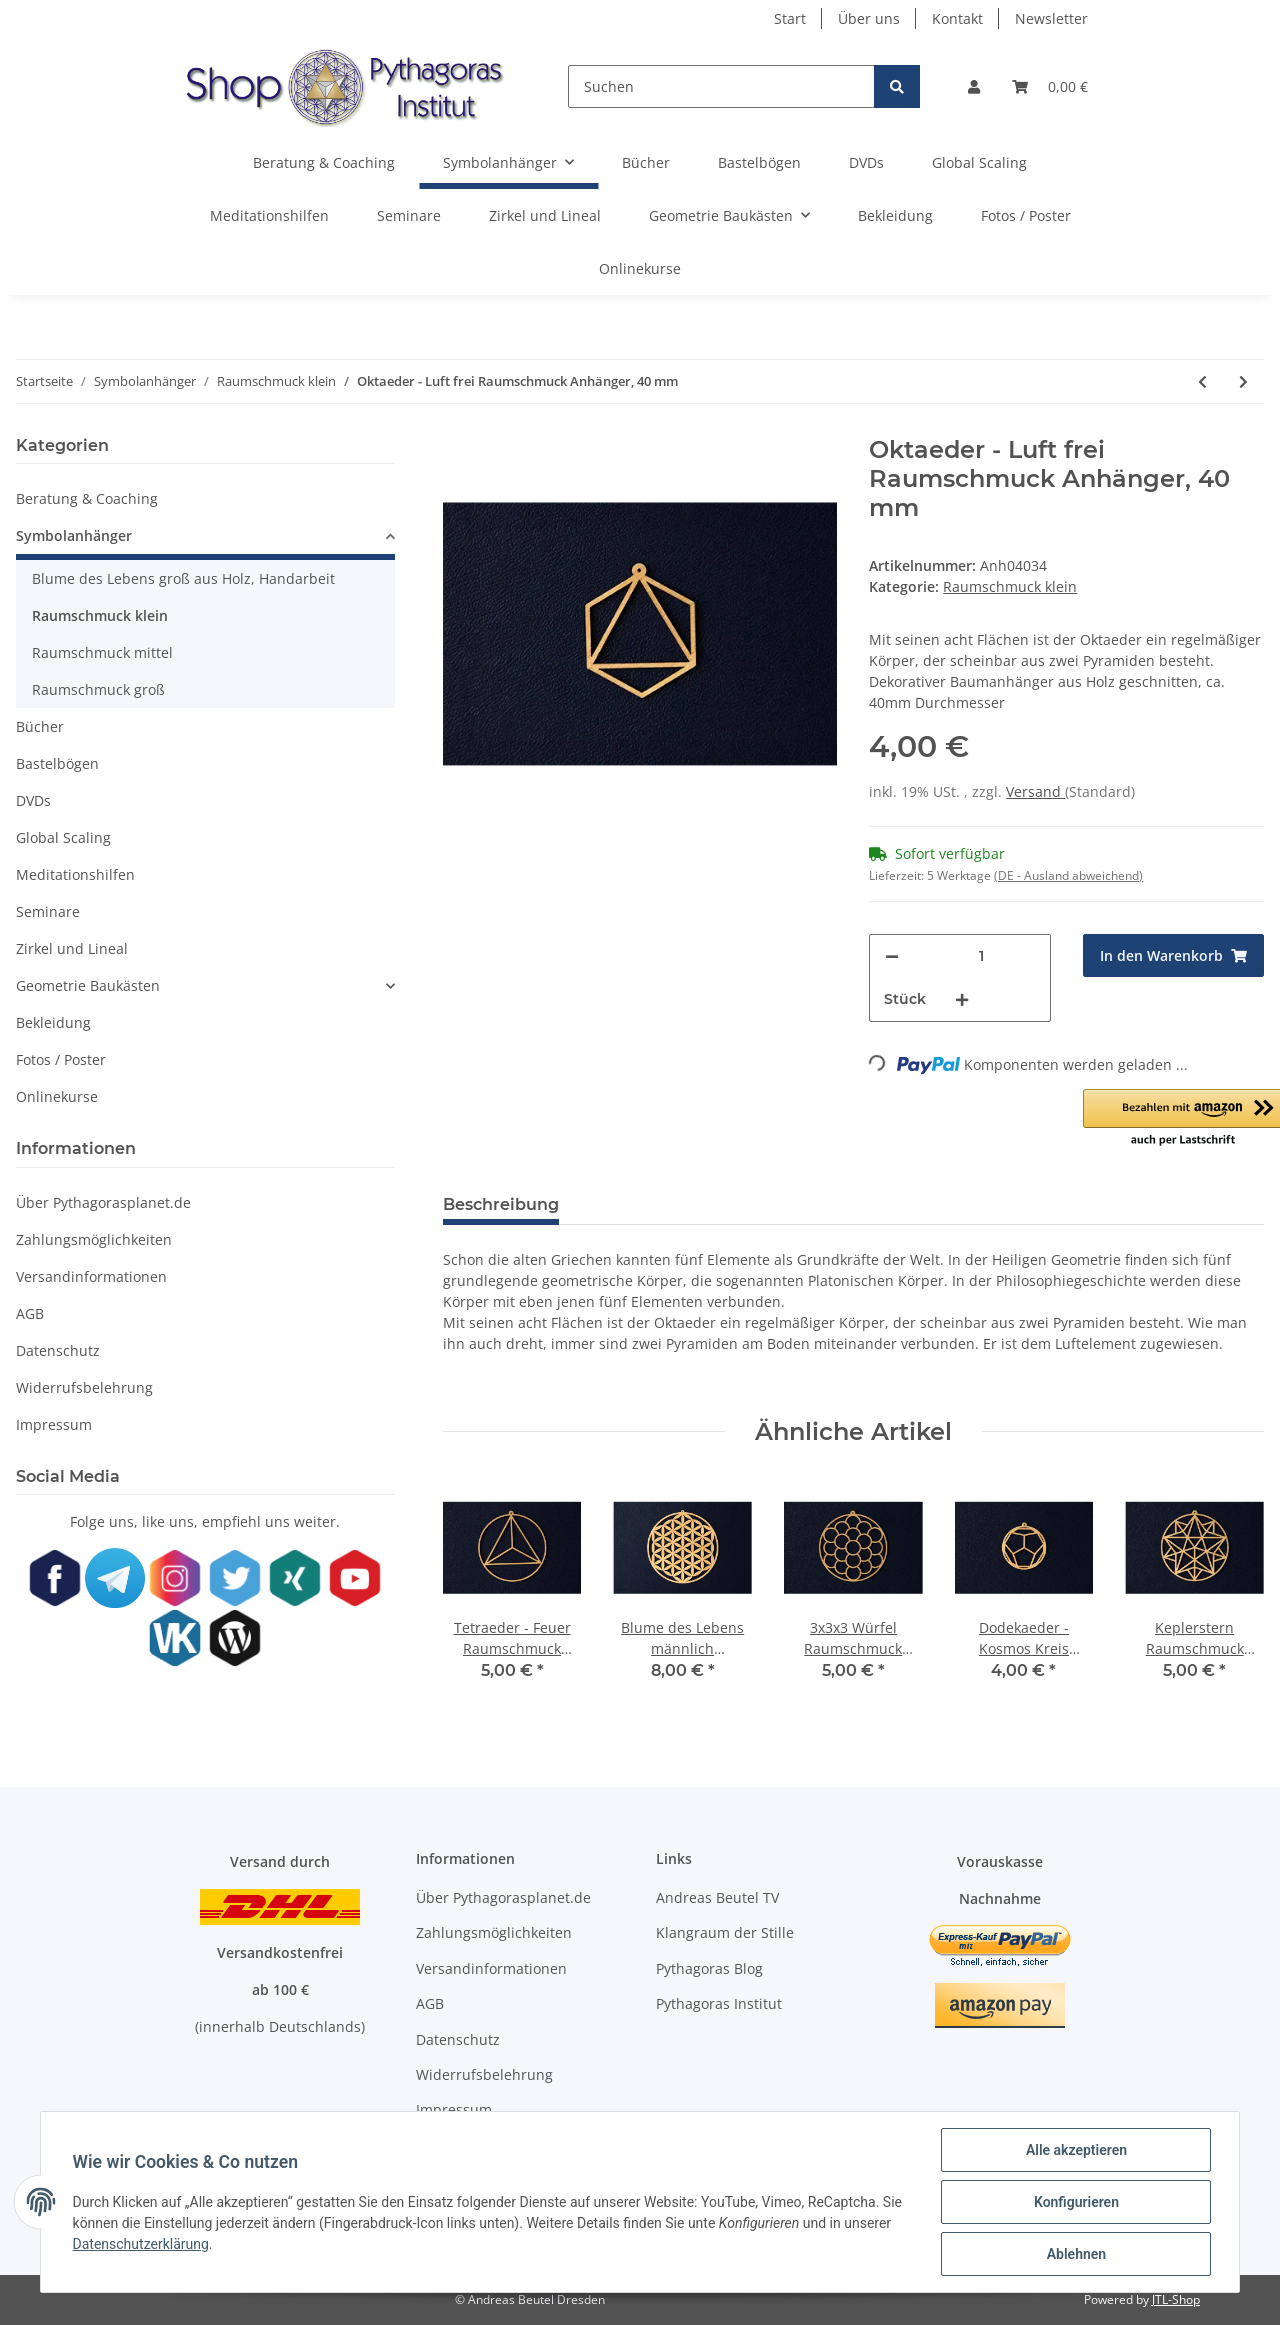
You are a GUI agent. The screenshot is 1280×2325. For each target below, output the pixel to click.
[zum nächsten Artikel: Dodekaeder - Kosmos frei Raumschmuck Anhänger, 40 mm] (1243, 381)
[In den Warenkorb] (1173, 955)
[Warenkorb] (1050, 86)
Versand (1035, 791)
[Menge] (981, 956)
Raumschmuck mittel (102, 652)
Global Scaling (63, 837)
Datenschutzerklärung (141, 2244)
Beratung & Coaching (87, 498)
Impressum (54, 1424)
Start (790, 18)
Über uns (869, 18)
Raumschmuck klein (1010, 586)
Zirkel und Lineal (72, 948)
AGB (30, 1313)
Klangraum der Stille (725, 1932)
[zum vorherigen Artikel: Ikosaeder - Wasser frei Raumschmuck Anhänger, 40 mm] (1202, 381)
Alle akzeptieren (1075, 2150)
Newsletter (1051, 18)
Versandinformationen (91, 1276)
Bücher (40, 726)
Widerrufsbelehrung (84, 1387)
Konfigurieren (1075, 2202)
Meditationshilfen (75, 874)
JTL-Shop (1176, 2299)
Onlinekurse (57, 1096)
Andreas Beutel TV (717, 1897)
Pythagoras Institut (719, 2003)
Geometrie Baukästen (88, 985)
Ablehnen (1075, 2254)
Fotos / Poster (61, 1059)
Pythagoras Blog (709, 1968)
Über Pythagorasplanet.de (103, 1202)
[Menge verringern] (892, 956)
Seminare (48, 911)
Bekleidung (53, 1022)
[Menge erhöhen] (962, 999)
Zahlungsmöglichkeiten (94, 1239)
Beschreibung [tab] (501, 1204)
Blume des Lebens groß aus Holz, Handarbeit (183, 578)
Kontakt (957, 18)
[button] (974, 86)
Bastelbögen (57, 763)
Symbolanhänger (74, 535)
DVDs (33, 800)
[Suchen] (721, 86)
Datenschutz (58, 1350)
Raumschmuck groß (98, 689)
